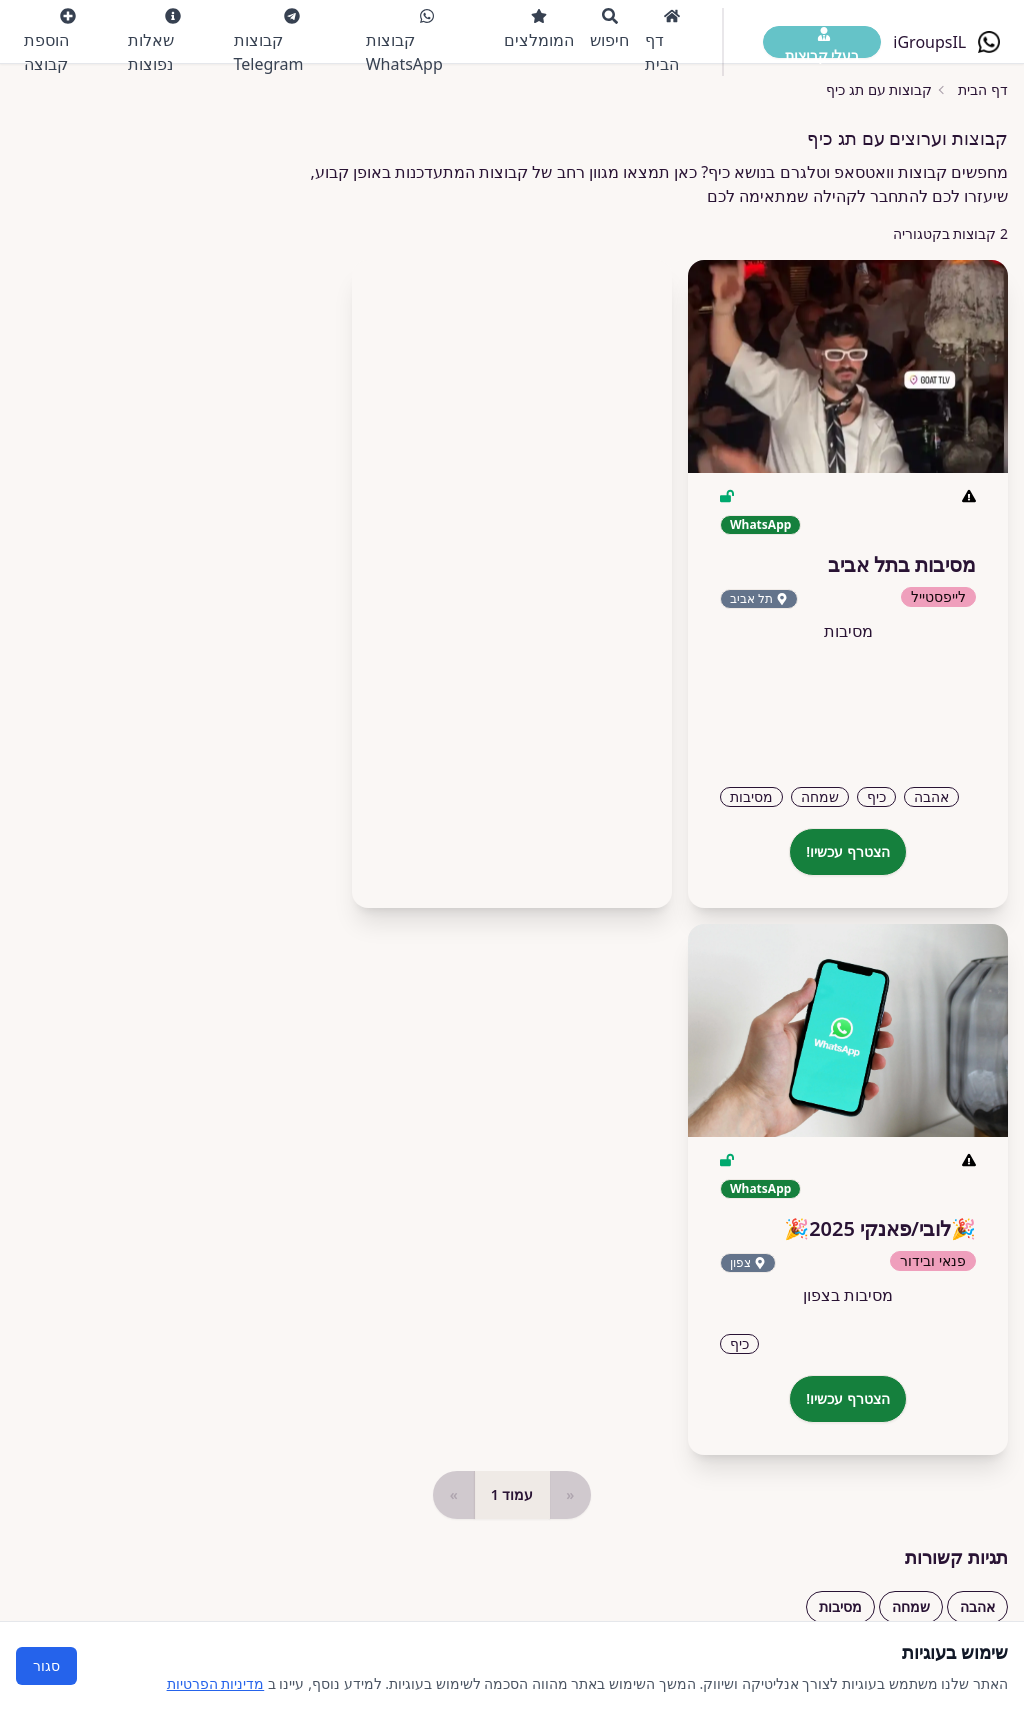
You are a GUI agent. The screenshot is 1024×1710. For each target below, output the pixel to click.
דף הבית (662, 41)
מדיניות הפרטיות (216, 1683)
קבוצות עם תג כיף (879, 89)
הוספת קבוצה (50, 41)
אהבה (977, 1606)
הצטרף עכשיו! (848, 851)
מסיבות (840, 1606)
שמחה (911, 1606)
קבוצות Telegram (269, 41)
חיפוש (609, 29)
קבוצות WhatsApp (404, 41)
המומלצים (539, 29)
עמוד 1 (512, 1494)
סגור (46, 1665)
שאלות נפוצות (154, 41)
